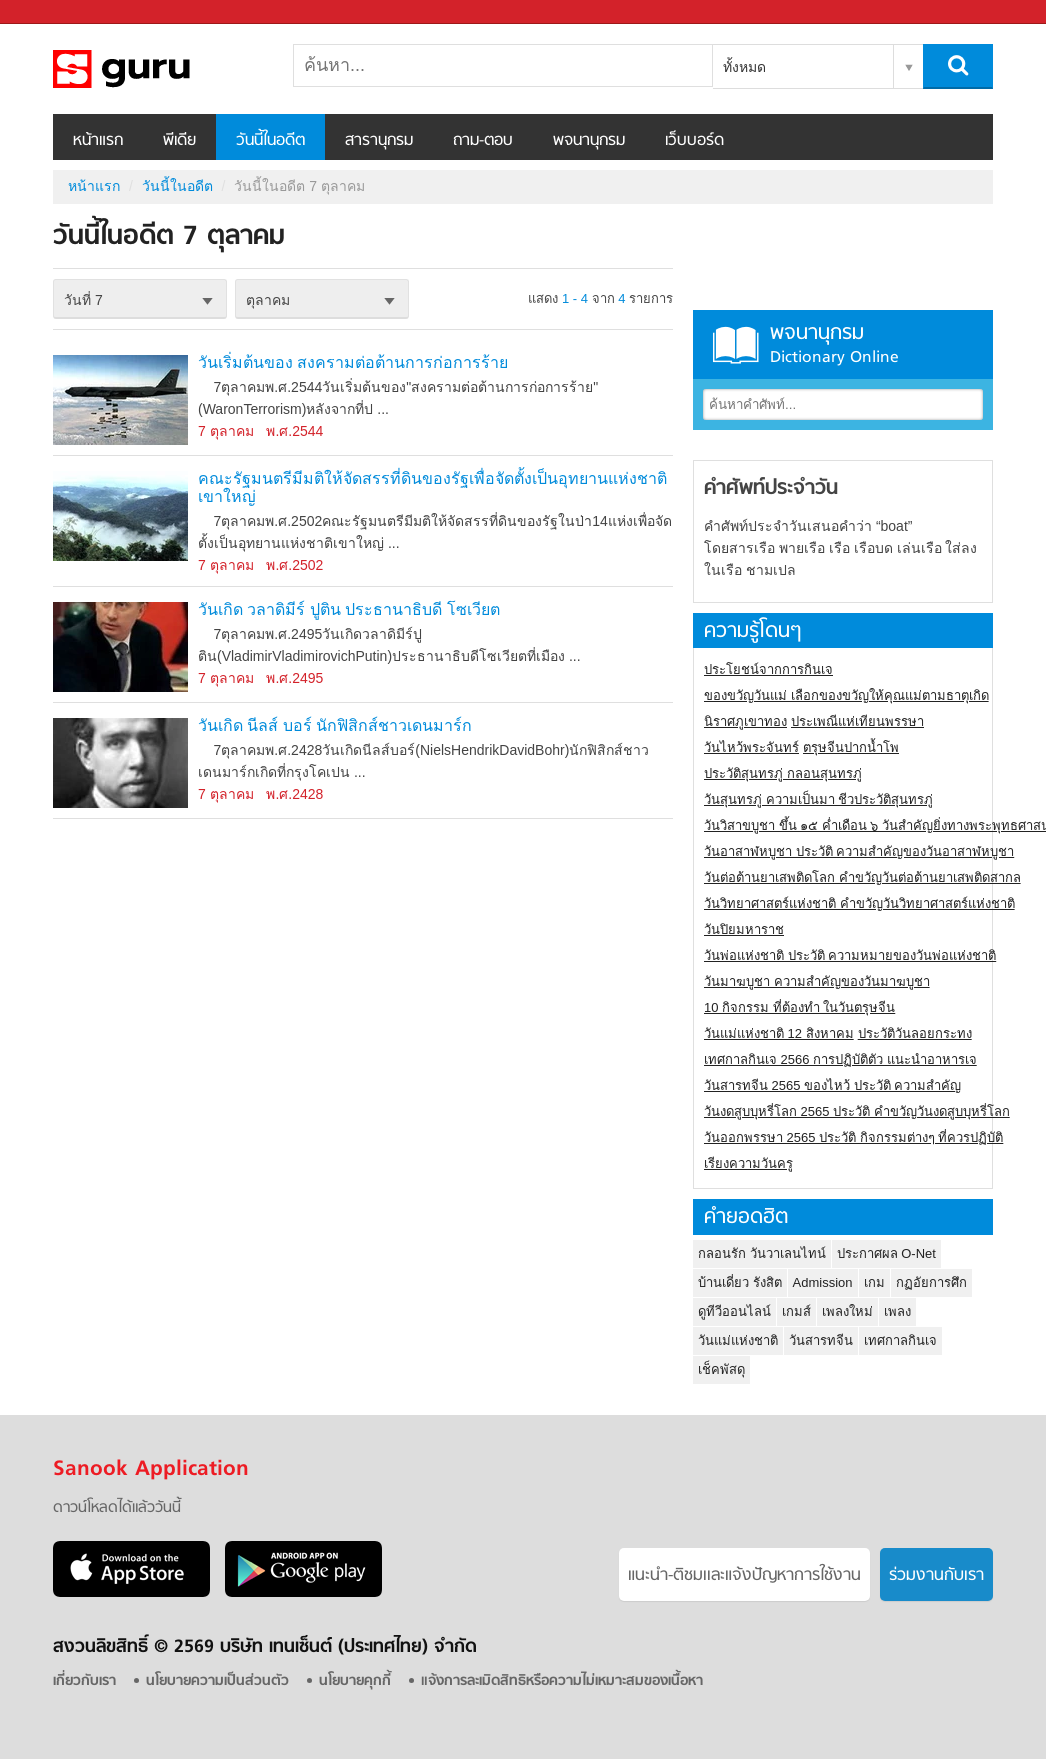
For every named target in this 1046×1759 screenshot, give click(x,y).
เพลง (897, 1311)
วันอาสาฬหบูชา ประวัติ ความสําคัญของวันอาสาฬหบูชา (859, 851)
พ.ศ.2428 (294, 794)
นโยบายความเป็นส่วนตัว (217, 1681)
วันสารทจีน (821, 1340)
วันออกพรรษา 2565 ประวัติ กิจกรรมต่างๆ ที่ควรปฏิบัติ (853, 1137)
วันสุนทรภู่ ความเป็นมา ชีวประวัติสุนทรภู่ (818, 799)
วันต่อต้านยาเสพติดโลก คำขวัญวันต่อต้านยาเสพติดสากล (862, 877)
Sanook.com (60, 12)
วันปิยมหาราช (744, 929)
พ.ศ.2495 (294, 678)
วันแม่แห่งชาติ (738, 1340)
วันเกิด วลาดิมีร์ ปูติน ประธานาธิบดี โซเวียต (349, 609)
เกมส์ (796, 1311)
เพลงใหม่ (847, 1311)
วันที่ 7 (83, 300)
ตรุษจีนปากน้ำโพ (851, 747)
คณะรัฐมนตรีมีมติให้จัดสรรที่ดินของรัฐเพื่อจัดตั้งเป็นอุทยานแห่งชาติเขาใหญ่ (432, 487)
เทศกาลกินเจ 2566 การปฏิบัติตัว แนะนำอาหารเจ (840, 1059)
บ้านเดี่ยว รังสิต (740, 1282)
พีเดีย (179, 141)
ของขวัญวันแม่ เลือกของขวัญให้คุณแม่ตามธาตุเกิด (846, 695)
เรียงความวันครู (748, 1163)
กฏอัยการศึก (931, 1282)
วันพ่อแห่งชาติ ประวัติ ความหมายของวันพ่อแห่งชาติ (850, 955)
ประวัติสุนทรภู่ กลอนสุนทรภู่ (783, 773)
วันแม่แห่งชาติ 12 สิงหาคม (779, 1033)
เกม (874, 1282)
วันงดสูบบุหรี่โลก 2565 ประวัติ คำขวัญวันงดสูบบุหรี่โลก (857, 1111)
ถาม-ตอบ (483, 141)
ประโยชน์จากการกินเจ (768, 669)
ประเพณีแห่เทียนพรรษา (857, 721)
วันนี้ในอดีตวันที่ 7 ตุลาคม (158, 69)
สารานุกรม (379, 141)
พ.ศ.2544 (294, 431)
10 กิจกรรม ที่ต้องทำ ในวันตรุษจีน (799, 1007)
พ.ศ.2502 (294, 565)
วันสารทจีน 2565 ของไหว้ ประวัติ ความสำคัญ (832, 1085)
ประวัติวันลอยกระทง (915, 1033)
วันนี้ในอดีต (270, 141)
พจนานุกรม (589, 141)
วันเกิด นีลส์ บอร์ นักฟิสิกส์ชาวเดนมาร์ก (335, 725)
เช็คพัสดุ (721, 1369)
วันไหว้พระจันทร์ (751, 747)
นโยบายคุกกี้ (355, 1681)
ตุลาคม (268, 300)
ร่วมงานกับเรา (936, 1576)
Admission (823, 1282)
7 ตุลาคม (226, 431)
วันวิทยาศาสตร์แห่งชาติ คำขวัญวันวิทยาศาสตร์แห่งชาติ (859, 903)
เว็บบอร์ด (694, 141)
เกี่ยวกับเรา (84, 1681)
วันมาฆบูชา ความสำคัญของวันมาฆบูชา (817, 981)
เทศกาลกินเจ (900, 1340)
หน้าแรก (98, 141)
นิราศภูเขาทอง (745, 721)
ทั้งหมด (744, 67)
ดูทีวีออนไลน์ (734, 1311)
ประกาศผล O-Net (886, 1253)
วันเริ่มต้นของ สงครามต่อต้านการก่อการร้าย (353, 362)
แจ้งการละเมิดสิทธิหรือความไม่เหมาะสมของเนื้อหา (562, 1681)
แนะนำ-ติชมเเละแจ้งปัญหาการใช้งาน (744, 1576)
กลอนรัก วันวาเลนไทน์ (762, 1253)
